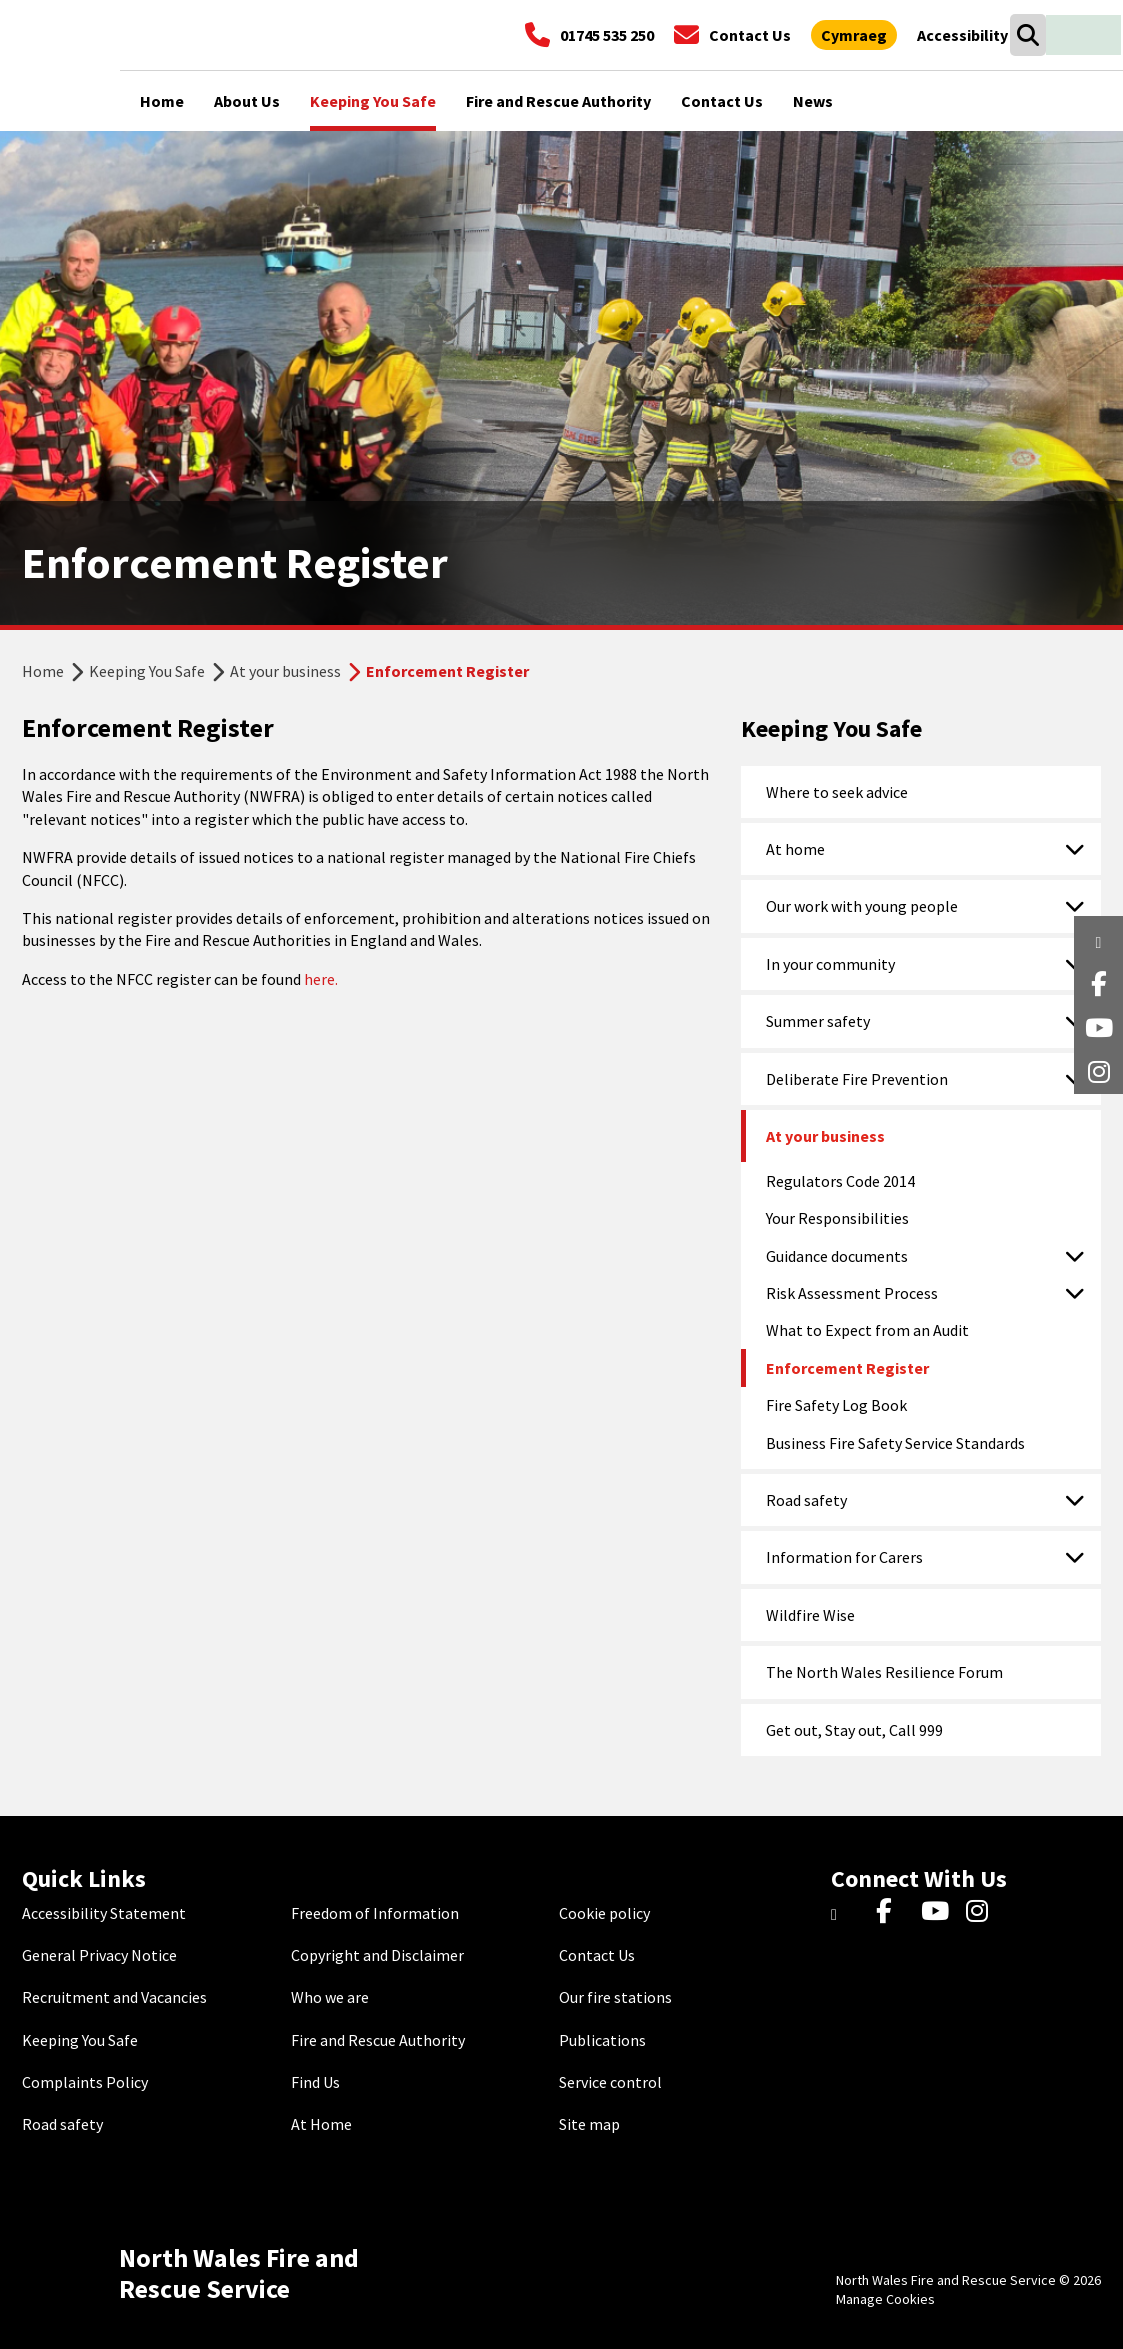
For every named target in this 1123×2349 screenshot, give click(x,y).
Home (43, 671)
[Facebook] (893, 1913)
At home (795, 849)
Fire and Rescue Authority (378, 2040)
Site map (589, 2124)
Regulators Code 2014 (840, 1181)
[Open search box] (1027, 35)
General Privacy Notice (99, 1955)
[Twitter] (848, 1913)
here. (321, 979)
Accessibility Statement (104, 1913)
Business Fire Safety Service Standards (895, 1443)
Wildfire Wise (810, 1615)
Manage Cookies (885, 2299)
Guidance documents (837, 1256)
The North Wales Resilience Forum (884, 1672)
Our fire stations (615, 1997)
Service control (610, 2082)
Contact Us (597, 1955)
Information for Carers (844, 1557)
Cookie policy (604, 1913)
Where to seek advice (837, 792)
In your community (830, 964)
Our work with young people (862, 906)
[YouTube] (938, 1913)
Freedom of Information (375, 1913)
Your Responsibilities (837, 1218)
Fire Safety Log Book (836, 1405)
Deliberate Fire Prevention (857, 1079)
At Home (321, 2124)
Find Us (315, 2082)
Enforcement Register (847, 1368)
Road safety (806, 1500)
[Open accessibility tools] (962, 35)
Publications (602, 2040)
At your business (285, 671)
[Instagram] (983, 1913)
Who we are (330, 1997)
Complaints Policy (85, 2082)
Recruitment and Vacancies (114, 1997)
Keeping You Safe (147, 671)
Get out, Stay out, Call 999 (854, 1730)
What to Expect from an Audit (867, 1330)
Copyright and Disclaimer (377, 1955)
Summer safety (818, 1021)
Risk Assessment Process (852, 1293)
